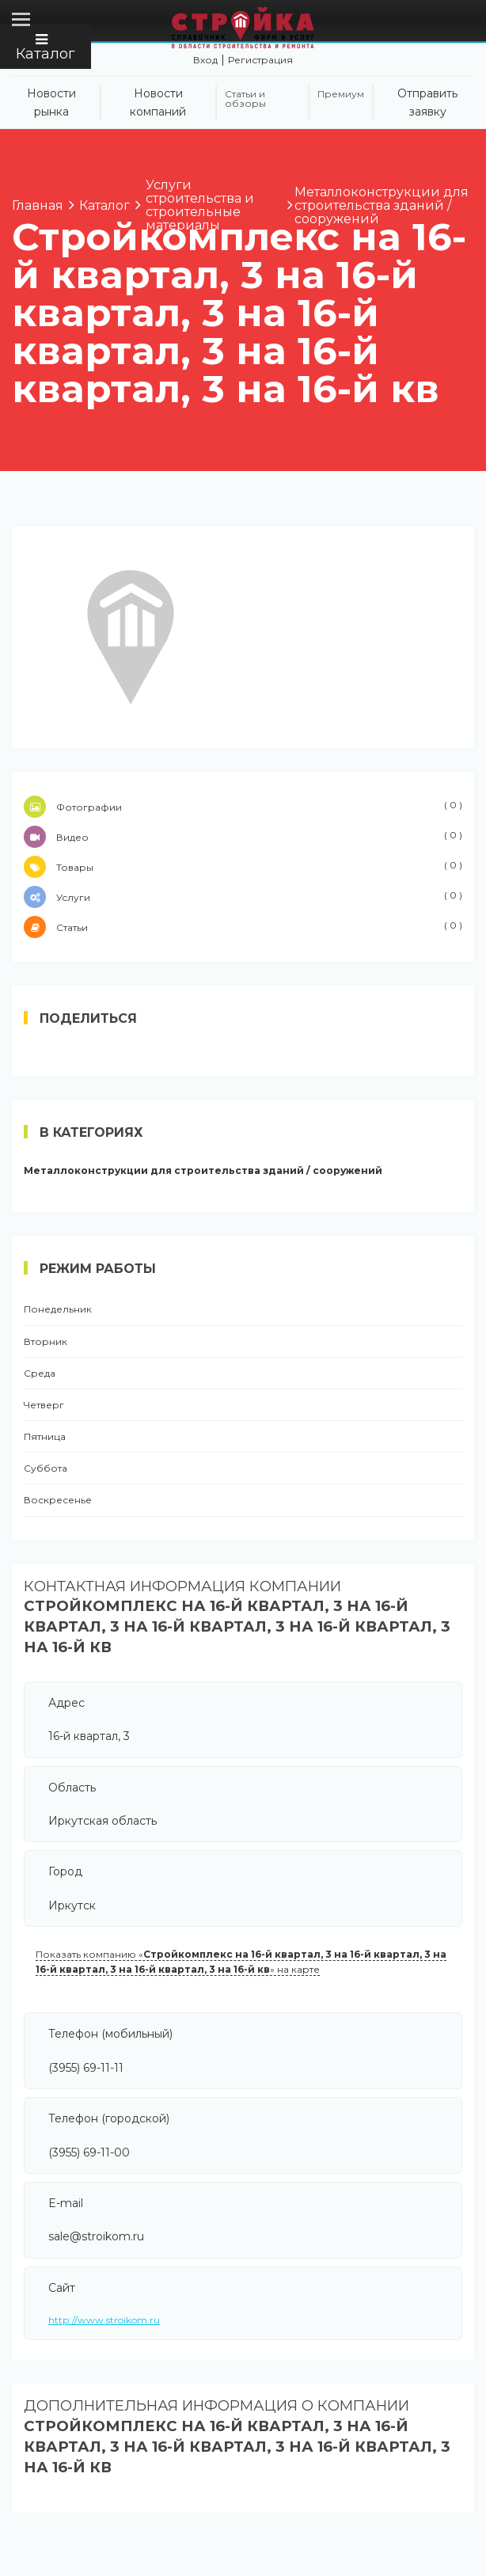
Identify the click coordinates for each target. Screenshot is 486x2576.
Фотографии (243, 807)
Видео (243, 837)
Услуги (243, 897)
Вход (205, 60)
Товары (243, 867)
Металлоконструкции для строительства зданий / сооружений (203, 1170)
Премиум (340, 94)
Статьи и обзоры (245, 98)
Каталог (45, 47)
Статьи (243, 927)
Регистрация (260, 60)
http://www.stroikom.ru (104, 2320)
